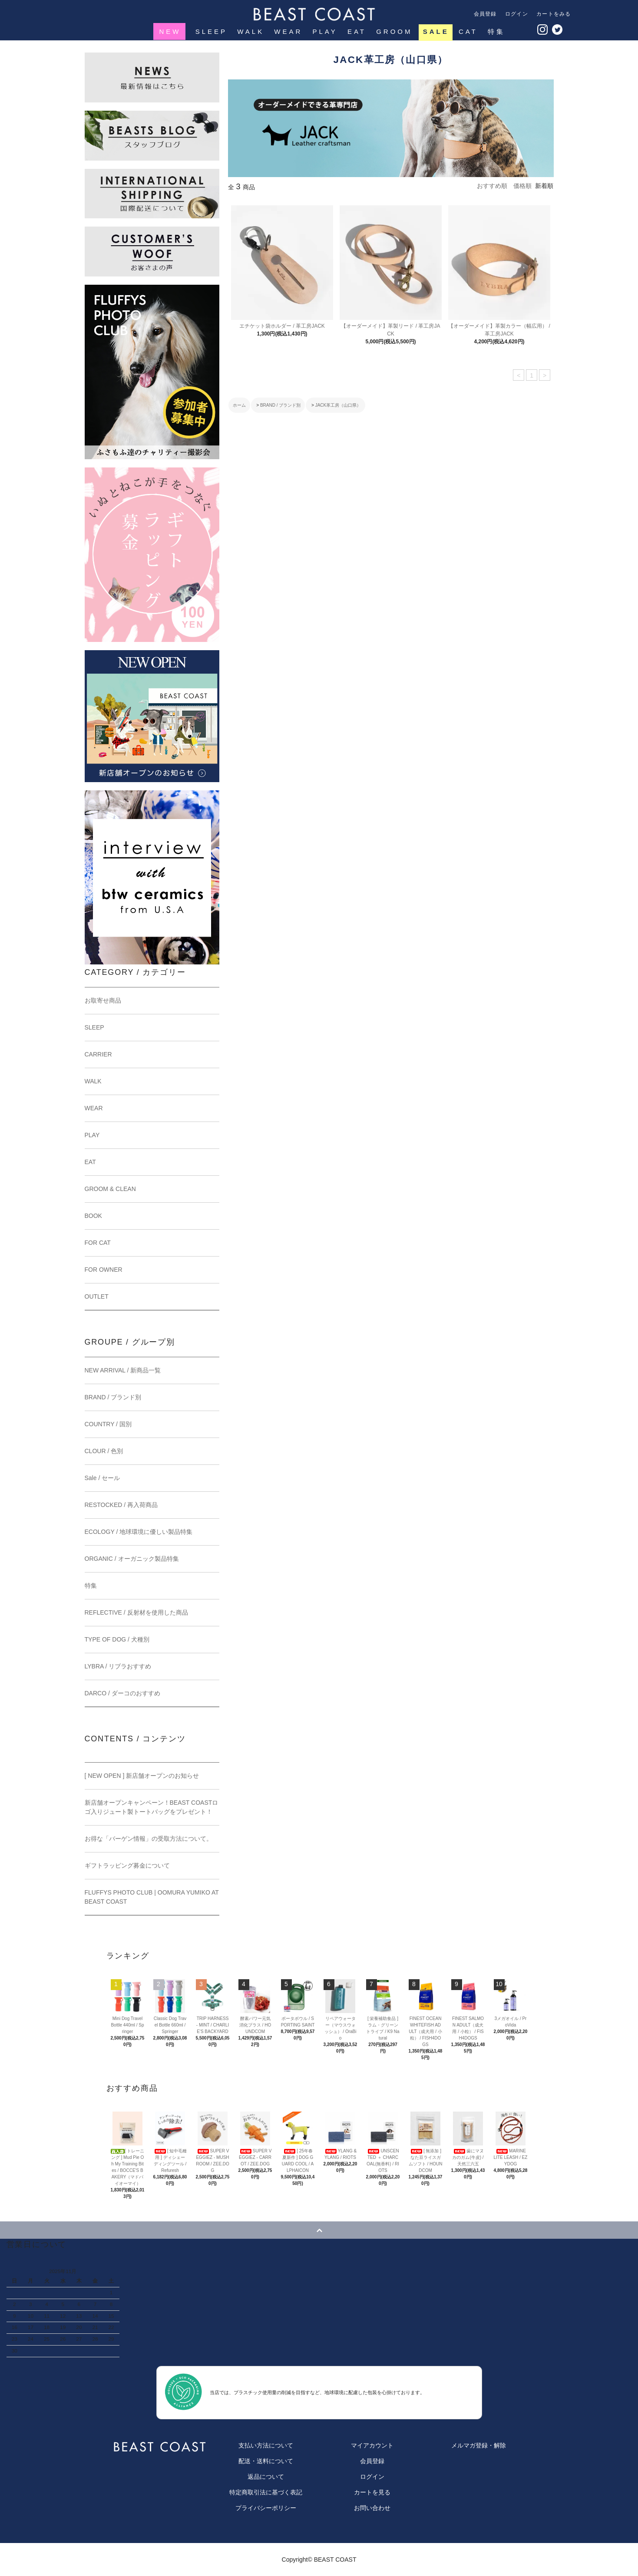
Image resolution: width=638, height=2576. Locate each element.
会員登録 (485, 14)
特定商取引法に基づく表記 (265, 2492)
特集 (495, 31)
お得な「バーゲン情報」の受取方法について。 (148, 1838)
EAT (356, 31)
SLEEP (210, 31)
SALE (436, 31)
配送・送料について (265, 2461)
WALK (249, 31)
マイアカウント (372, 2445)
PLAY (324, 31)
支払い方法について (265, 2445)
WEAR (287, 31)
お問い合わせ (372, 2507)
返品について (266, 2476)
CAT (468, 31)
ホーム (239, 405)
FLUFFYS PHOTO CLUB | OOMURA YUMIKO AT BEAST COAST (152, 1897)
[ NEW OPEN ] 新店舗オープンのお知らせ (142, 1775)
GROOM (393, 31)
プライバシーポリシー (265, 2507)
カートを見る (372, 2492)
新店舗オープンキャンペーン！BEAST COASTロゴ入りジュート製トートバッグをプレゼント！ (151, 1807)
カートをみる (553, 14)
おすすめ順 (492, 185)
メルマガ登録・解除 (478, 2445)
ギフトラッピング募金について (127, 1865)
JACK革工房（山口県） (338, 405)
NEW (170, 31)
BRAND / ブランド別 (280, 405)
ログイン (516, 14)
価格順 (522, 185)
